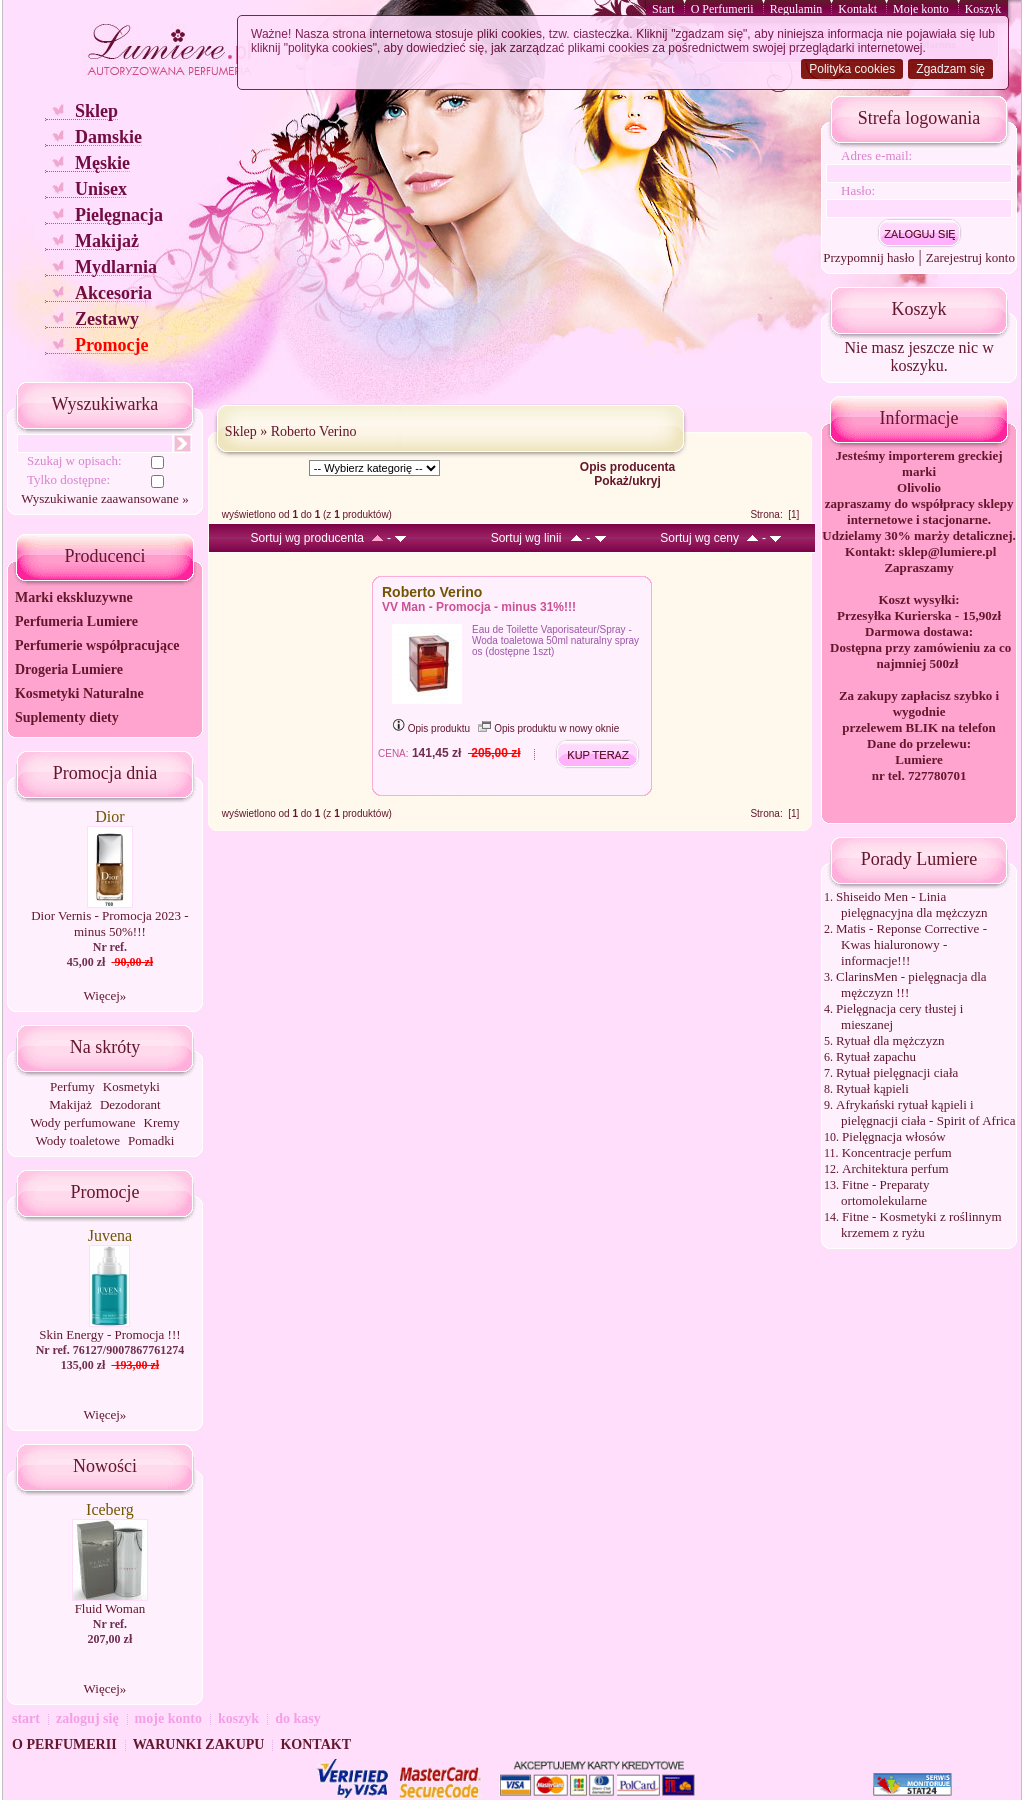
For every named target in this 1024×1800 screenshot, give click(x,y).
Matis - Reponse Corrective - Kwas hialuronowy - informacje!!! (911, 944)
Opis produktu (431, 728)
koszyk (238, 1718)
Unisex (101, 189)
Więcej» (105, 995)
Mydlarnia (116, 267)
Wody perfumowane (82, 1122)
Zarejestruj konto (970, 257)
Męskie (102, 163)
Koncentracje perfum (897, 1152)
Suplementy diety (67, 717)
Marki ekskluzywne (74, 597)
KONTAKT (315, 1744)
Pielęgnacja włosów (894, 1136)
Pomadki (151, 1140)
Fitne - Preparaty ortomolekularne (885, 1192)
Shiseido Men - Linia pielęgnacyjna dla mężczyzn (912, 904)
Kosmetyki (131, 1086)
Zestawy (107, 319)
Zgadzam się (950, 69)
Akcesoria (113, 293)
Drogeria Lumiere (69, 669)
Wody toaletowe (78, 1140)
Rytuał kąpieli (872, 1088)
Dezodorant (130, 1104)
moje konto (168, 1718)
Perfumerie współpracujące (97, 645)
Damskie (108, 137)
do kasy (298, 1718)
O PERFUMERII (64, 1744)
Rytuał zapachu (876, 1056)
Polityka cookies (852, 69)
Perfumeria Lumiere (76, 621)
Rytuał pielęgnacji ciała (897, 1072)
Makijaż (107, 241)
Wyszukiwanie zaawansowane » (104, 498)
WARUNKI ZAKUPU (199, 1744)
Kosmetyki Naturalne (79, 693)
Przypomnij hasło (868, 257)
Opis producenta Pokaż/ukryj (627, 474)
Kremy (162, 1122)
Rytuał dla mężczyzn (890, 1040)
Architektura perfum (895, 1168)
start (26, 1718)
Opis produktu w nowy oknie (548, 728)
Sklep (96, 111)
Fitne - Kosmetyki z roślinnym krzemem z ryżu (921, 1224)
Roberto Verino (314, 431)
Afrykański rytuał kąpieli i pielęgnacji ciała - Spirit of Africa (925, 1112)
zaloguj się (87, 1718)
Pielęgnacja (119, 215)
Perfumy (72, 1086)
